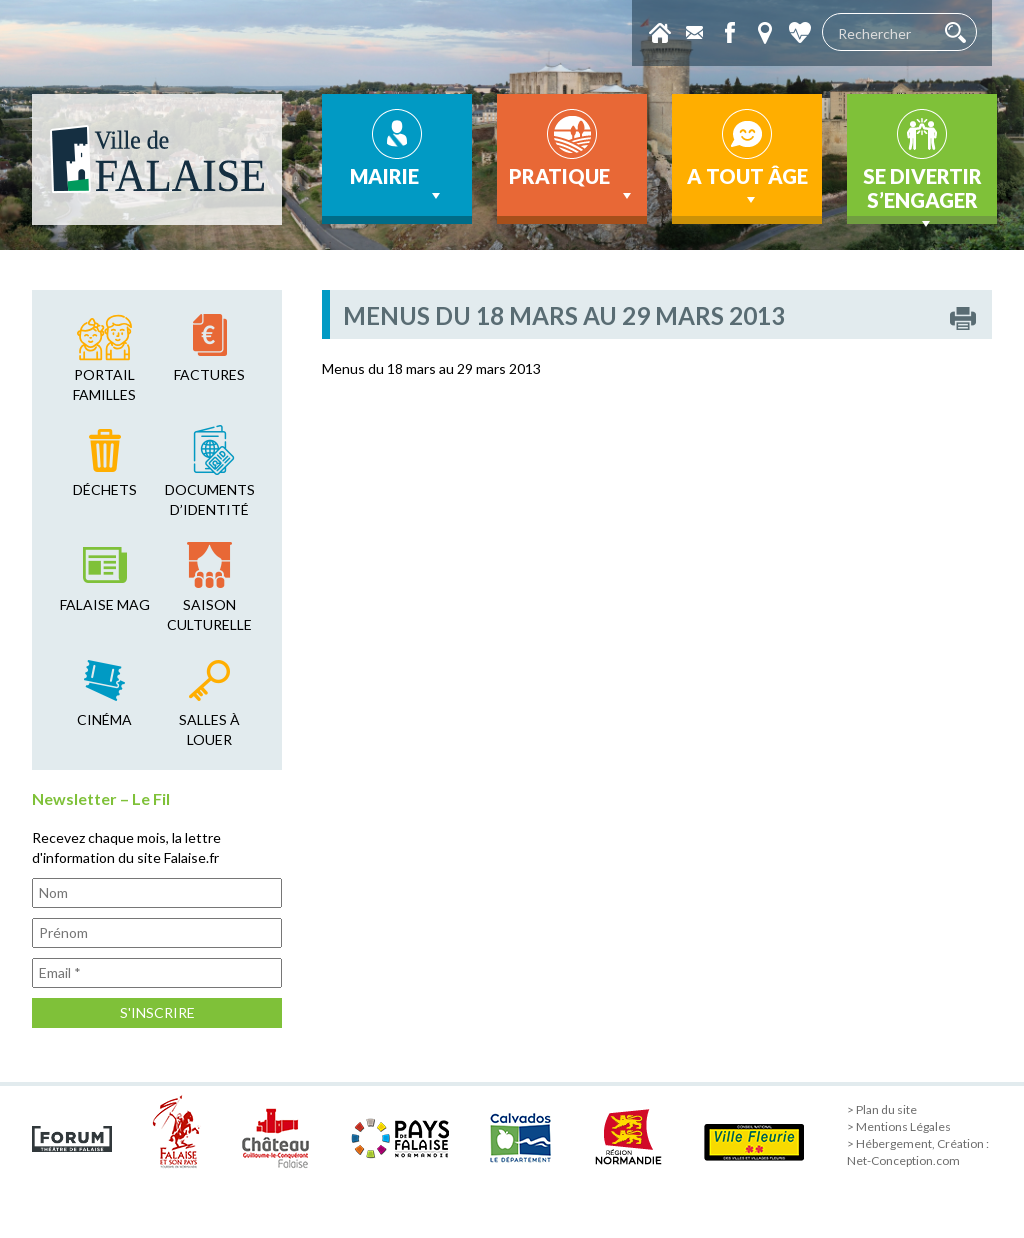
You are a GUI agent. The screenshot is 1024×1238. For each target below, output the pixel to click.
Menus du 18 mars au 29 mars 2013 (431, 368)
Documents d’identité (210, 499)
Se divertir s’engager (922, 194)
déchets (105, 489)
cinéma (104, 719)
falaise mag (105, 604)
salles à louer (209, 729)
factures (209, 374)
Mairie (397, 185)
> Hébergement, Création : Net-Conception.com (918, 1152)
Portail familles (104, 384)
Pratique (572, 185)
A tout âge (747, 187)
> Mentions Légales (899, 1126)
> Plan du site (882, 1109)
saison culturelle (209, 614)
